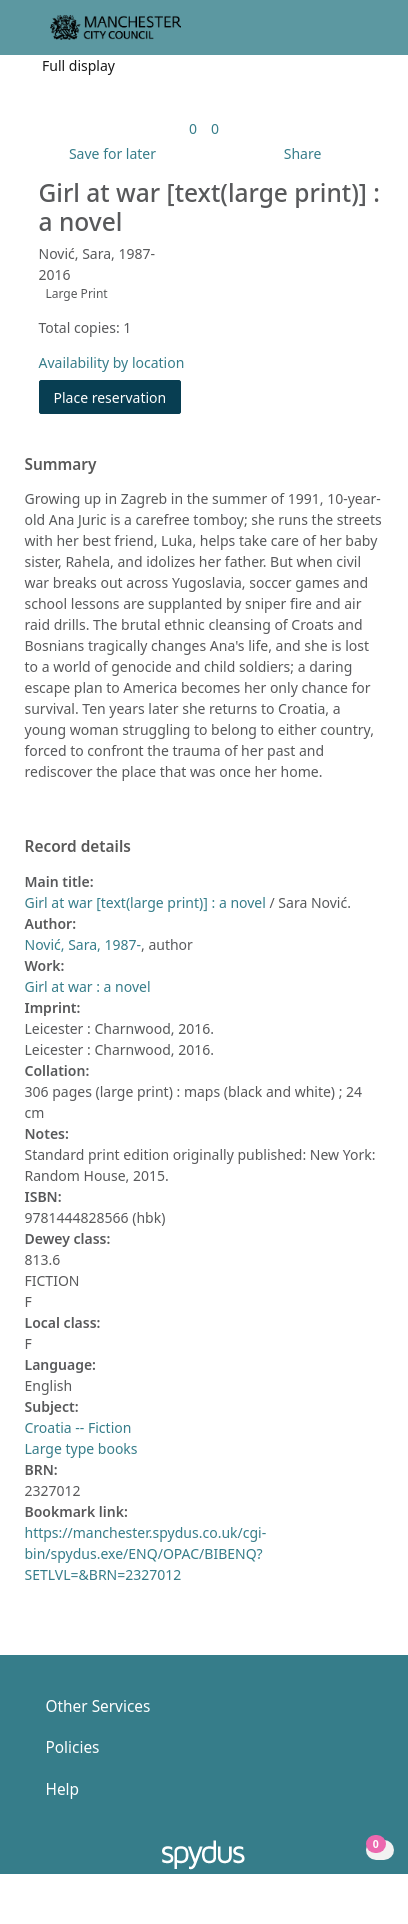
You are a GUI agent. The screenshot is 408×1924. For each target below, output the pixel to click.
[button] (338, 35)
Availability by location (112, 362)
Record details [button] (78, 847)
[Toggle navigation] (362, 35)
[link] (193, 128)
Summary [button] (61, 465)
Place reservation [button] (118, 396)
